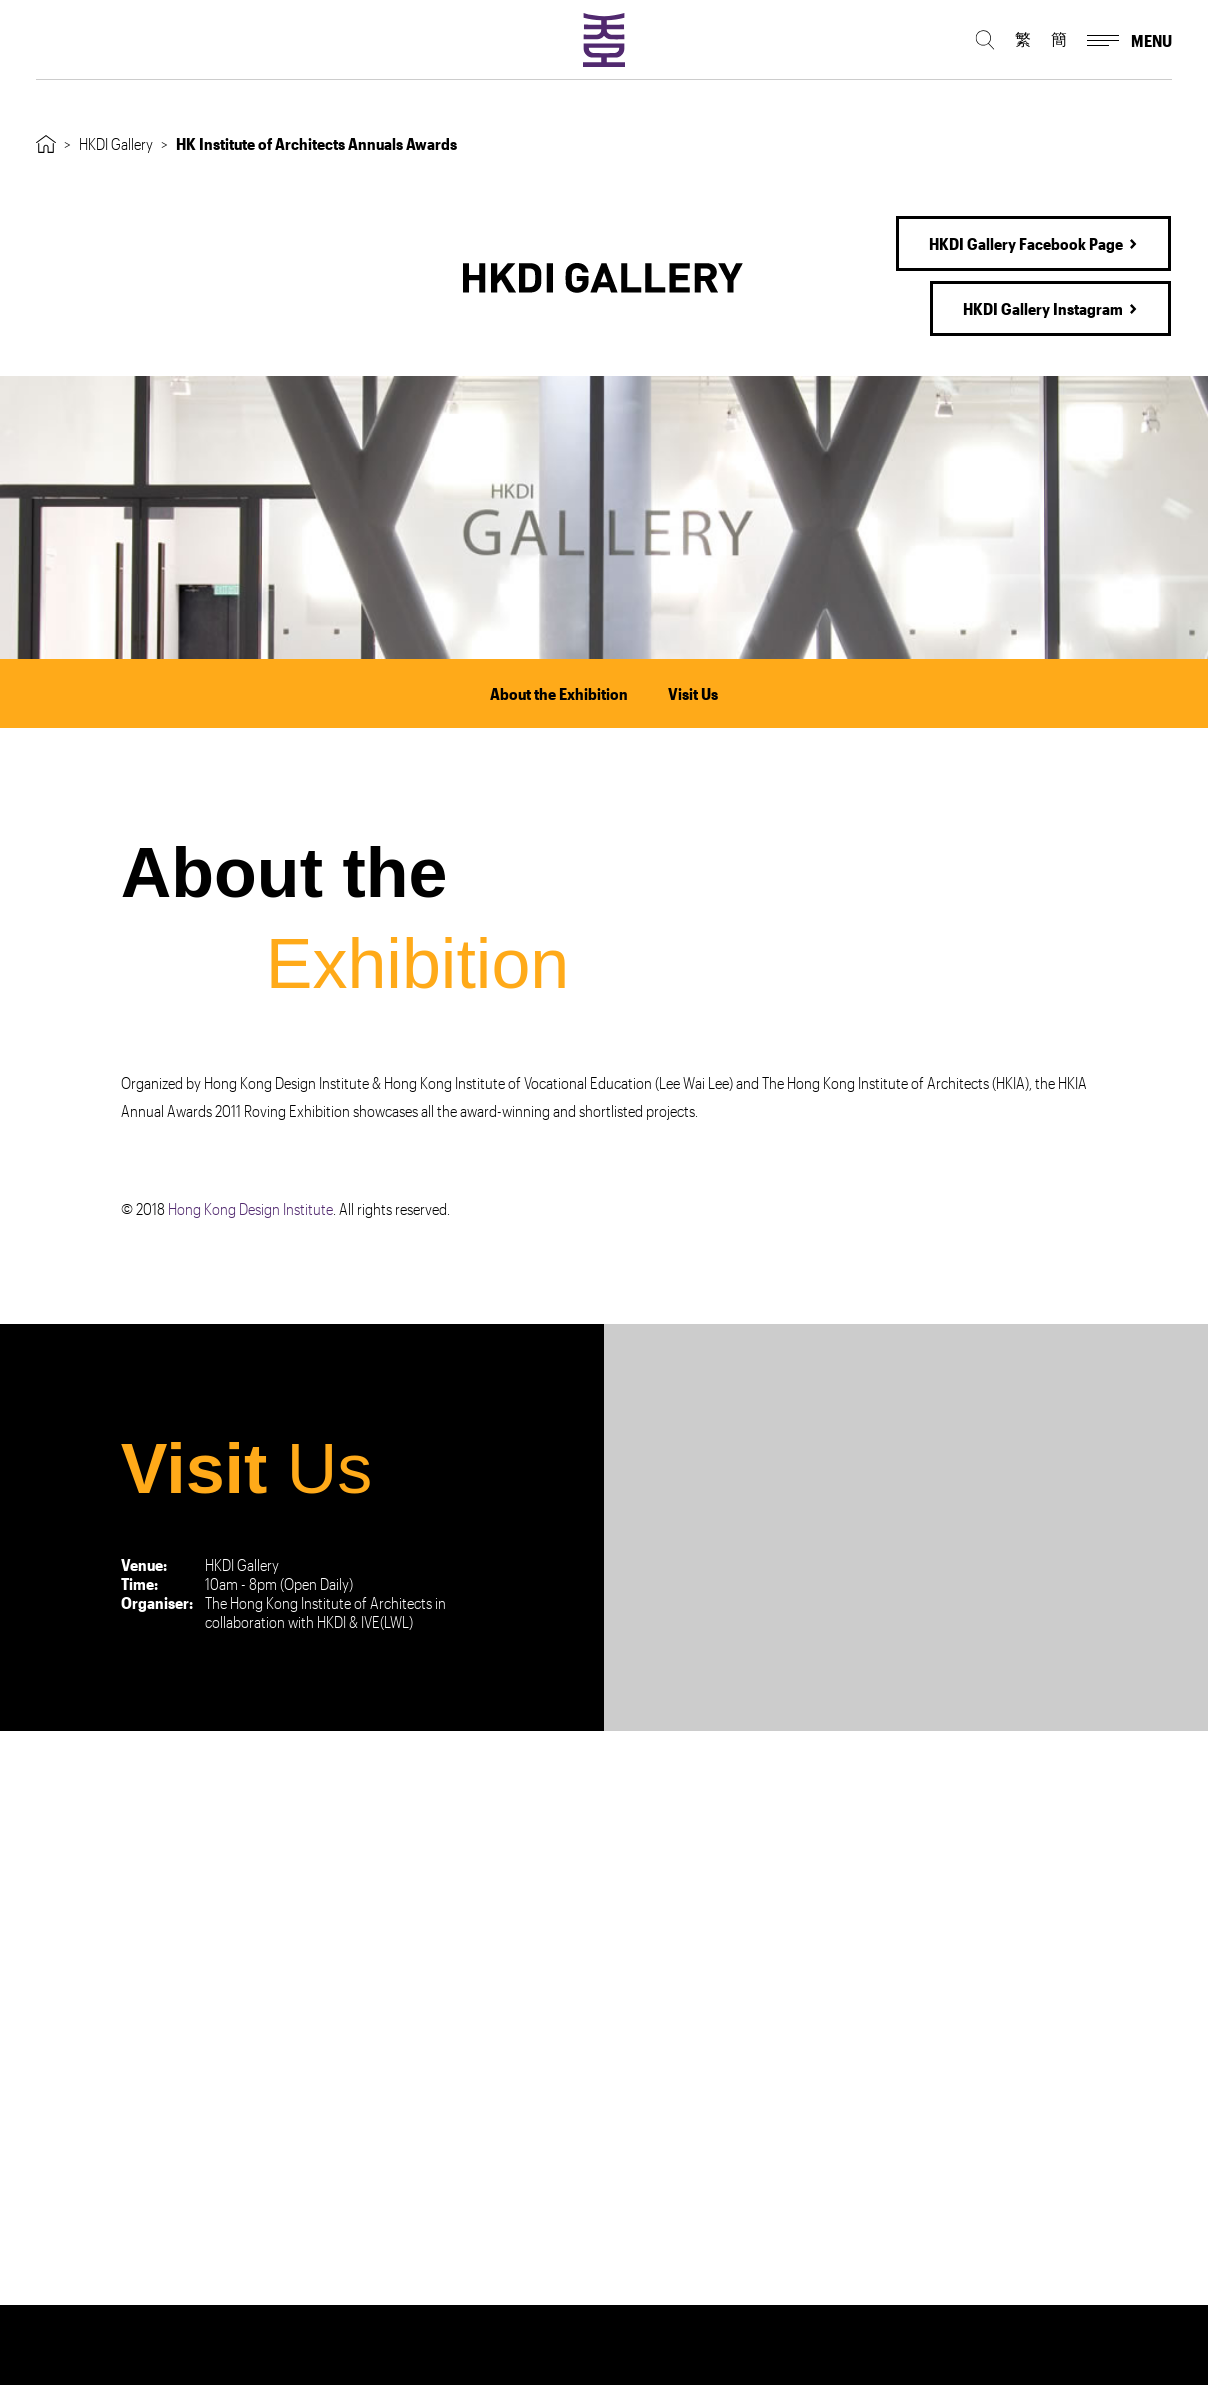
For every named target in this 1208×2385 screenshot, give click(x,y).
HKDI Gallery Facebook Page (1026, 243)
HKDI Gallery (116, 143)
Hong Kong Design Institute (250, 1208)
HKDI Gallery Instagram (1043, 308)
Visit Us (693, 693)
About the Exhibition (559, 693)
